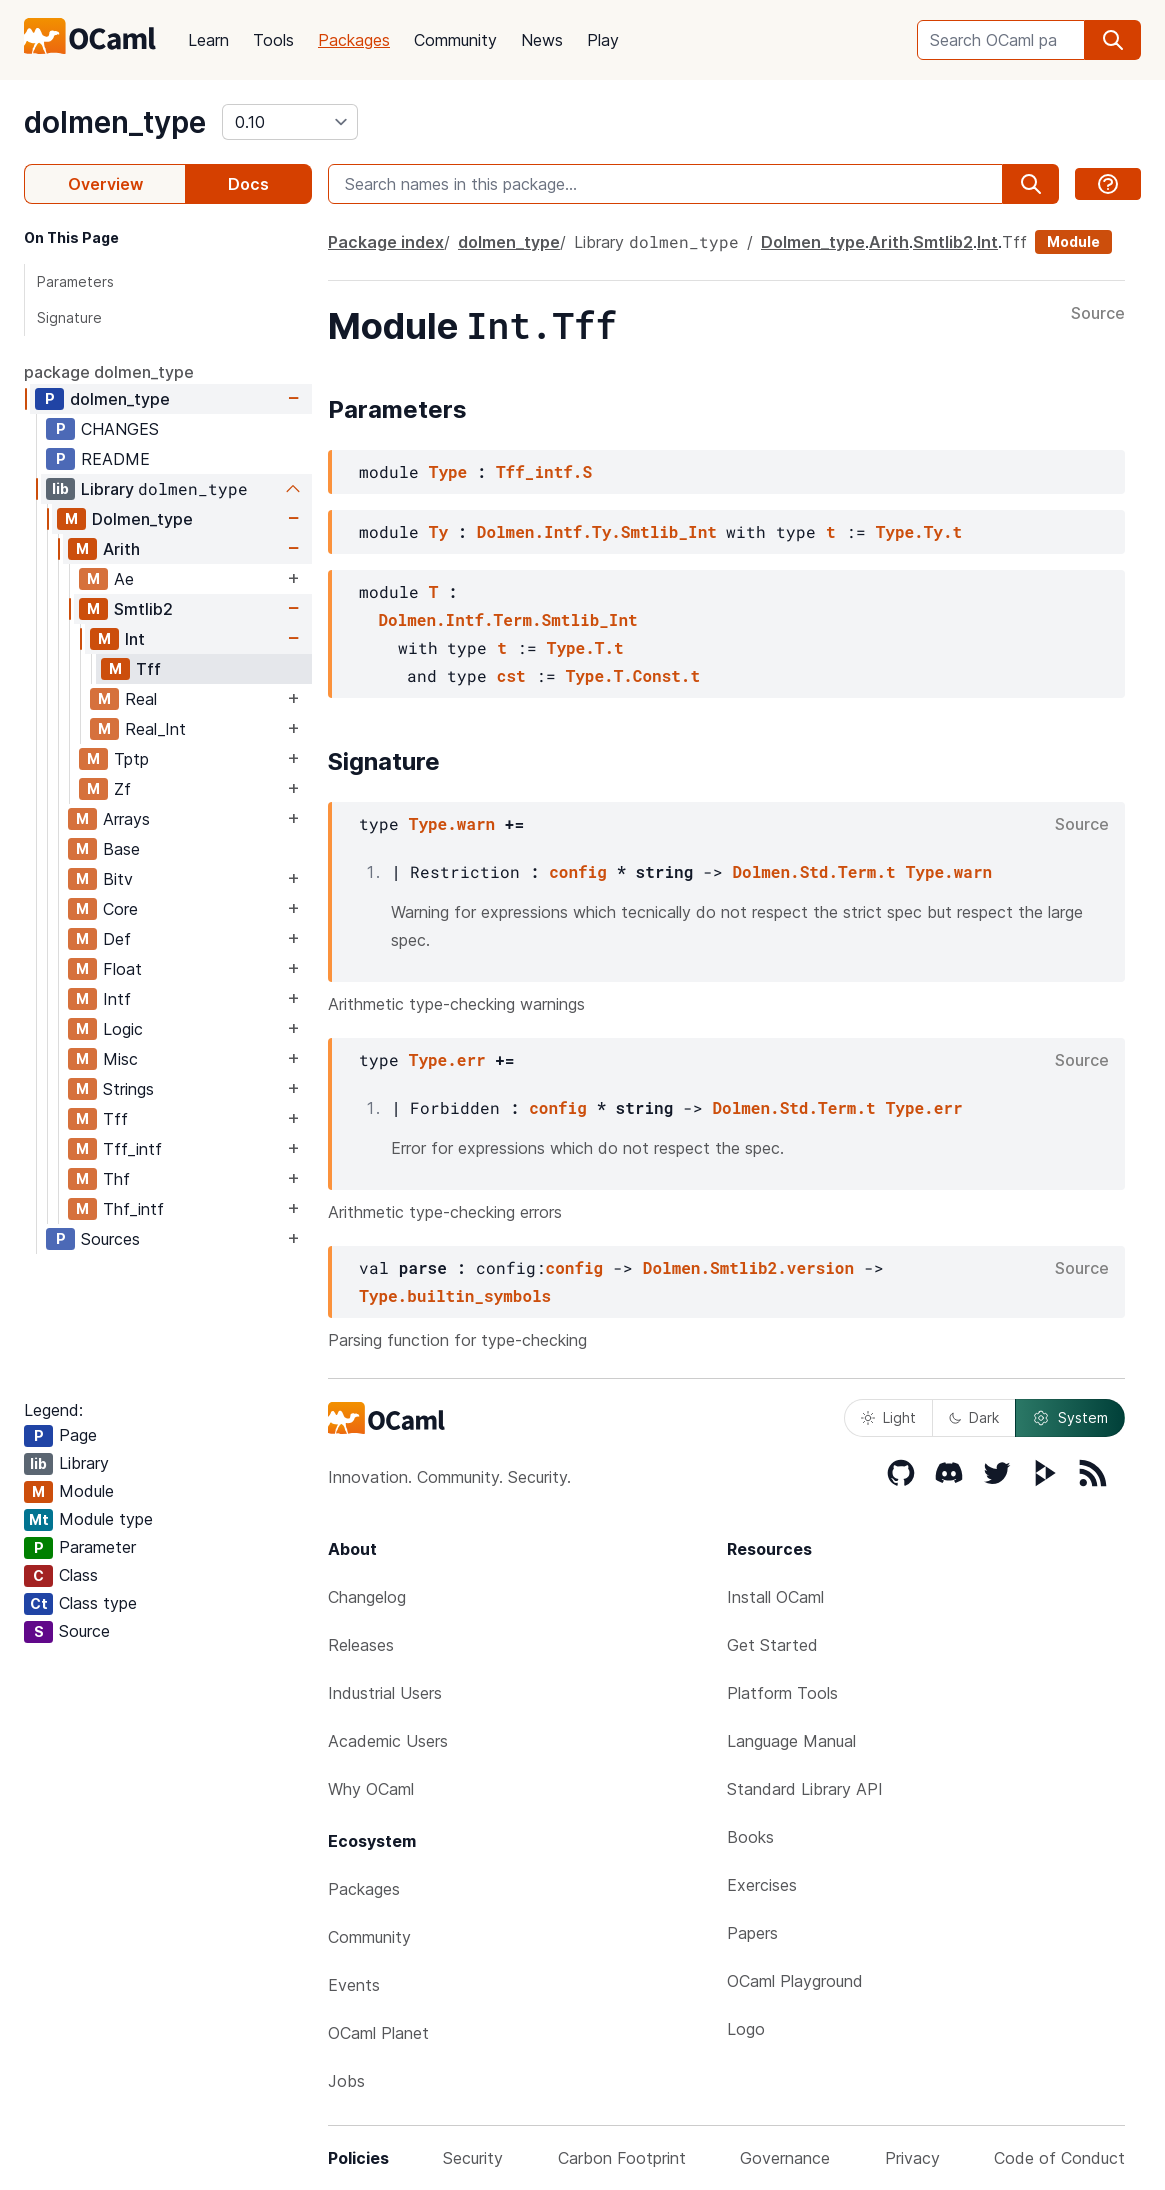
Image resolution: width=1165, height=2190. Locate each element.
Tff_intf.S (544, 471)
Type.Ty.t (919, 531)
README (115, 459)
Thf (116, 1179)
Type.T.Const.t (633, 675)
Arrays (126, 819)
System (1070, 1418)
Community (455, 40)
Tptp (131, 759)
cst (511, 675)
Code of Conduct (1059, 2158)
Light (888, 1417)
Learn (208, 40)
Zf (122, 789)
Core (120, 909)
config (578, 871)
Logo (746, 2029)
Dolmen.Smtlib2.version (748, 1267)
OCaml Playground (795, 1981)
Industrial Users (385, 1693)
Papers (752, 1933)
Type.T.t (585, 647)
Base (121, 849)
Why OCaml (371, 1789)
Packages (354, 40)
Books (750, 1837)
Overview (105, 184)
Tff (148, 669)
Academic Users (388, 1741)
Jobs (346, 2081)
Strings (128, 1089)
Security (473, 2158)
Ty (438, 531)
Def (117, 939)
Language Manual (791, 1741)
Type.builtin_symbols (455, 1295)
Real (141, 699)
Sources (110, 1239)
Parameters (75, 281)
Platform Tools (782, 1693)
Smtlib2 (143, 609)
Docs (248, 184)
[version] (290, 122)
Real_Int (155, 729)
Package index (386, 242)
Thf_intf (133, 1209)
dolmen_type (115, 122)
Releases (361, 1645)
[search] (1113, 40)
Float (122, 969)
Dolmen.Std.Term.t (813, 871)
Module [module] (1073, 241)
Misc (120, 1059)
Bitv (118, 879)
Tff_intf (132, 1149)
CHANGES (120, 429)
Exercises (762, 1885)
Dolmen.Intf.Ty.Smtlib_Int (597, 531)
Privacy (912, 2158)
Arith (121, 549)
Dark (974, 1417)
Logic (123, 1029)
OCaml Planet (378, 2033)
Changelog (367, 1597)
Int (135, 639)
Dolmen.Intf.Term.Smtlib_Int (507, 619)
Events (354, 1985)
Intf (117, 999)
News (542, 40)
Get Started (772, 1645)
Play (603, 40)
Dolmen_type (142, 519)
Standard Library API (805, 1789)
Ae (124, 579)
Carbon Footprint (622, 2158)
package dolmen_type (109, 372)
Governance (785, 2158)
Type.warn (452, 823)
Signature (69, 317)
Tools (273, 40)
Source (1098, 314)
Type (448, 471)
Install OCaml (775, 1597)
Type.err (447, 1059)
